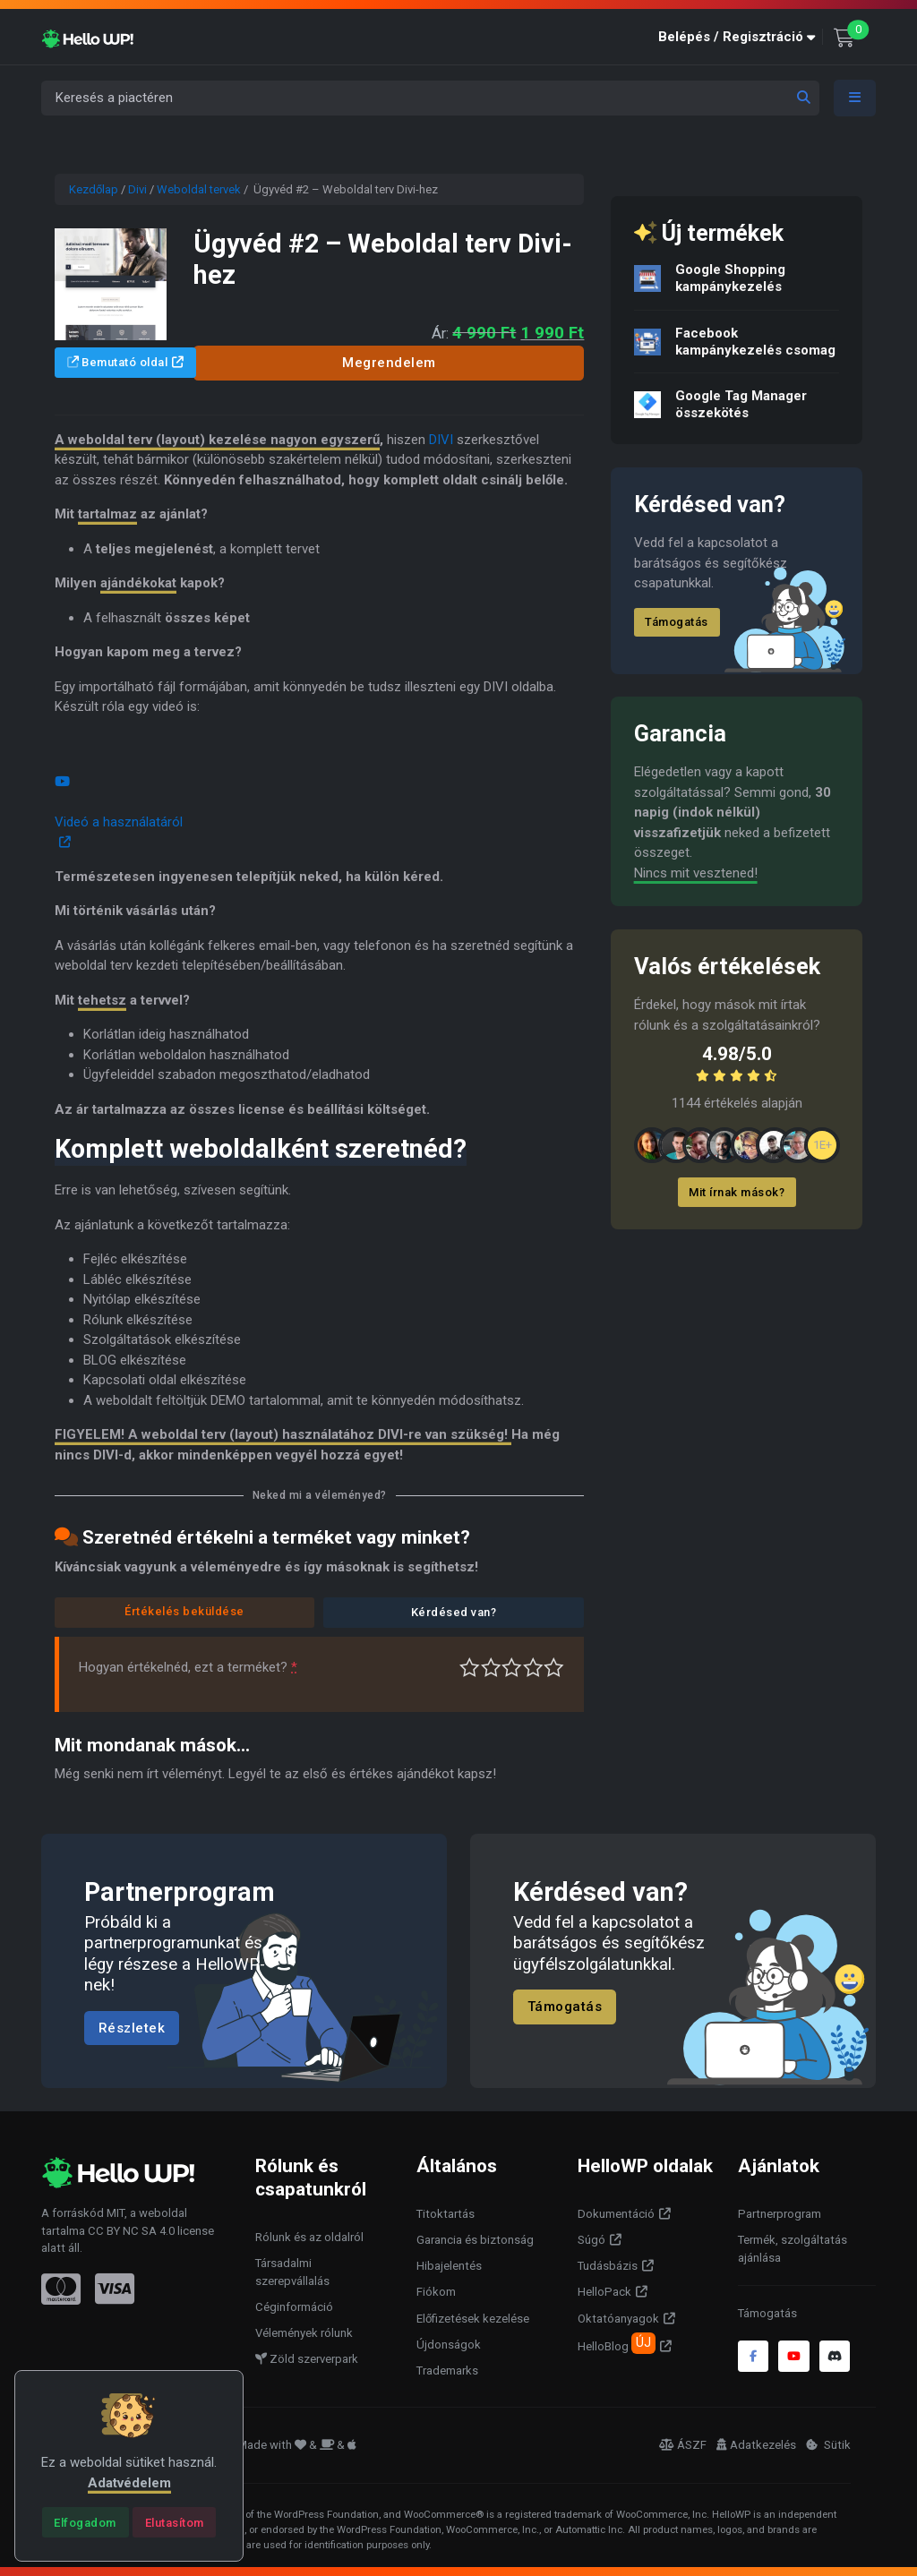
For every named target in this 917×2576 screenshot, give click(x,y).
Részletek (132, 2028)
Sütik (828, 2445)
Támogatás (677, 622)
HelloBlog (617, 2343)
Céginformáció (294, 2307)
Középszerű (491, 1667)
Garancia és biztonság (475, 2240)
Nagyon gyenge (469, 1667)
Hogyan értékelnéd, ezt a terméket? (188, 1667)
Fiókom (436, 2291)
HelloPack (604, 2291)
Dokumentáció (616, 2214)
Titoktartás (445, 2214)
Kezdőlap (93, 189)
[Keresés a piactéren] (430, 98)
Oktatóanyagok (618, 2318)
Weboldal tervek (199, 189)
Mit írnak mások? (737, 1192)
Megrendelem (389, 363)
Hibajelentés (449, 2265)
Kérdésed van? (454, 1612)
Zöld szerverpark (306, 2359)
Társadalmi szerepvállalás (292, 2272)
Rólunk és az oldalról (309, 2237)
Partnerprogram (779, 2214)
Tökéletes (554, 1667)
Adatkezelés (756, 2445)
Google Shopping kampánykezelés (730, 278)
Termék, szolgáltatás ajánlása (792, 2248)
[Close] (85, 2522)
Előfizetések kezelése (472, 2318)
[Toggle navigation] (855, 98)
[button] (740, 37)
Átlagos (511, 1667)
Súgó (591, 2240)
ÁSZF (683, 2445)
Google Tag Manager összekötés (741, 404)
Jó (533, 1667)
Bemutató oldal (117, 362)
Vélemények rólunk (304, 2333)
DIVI (441, 440)
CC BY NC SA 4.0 (131, 2231)
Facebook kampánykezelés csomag (755, 341)
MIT (115, 2213)
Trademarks (447, 2370)
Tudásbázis (608, 2265)
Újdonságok (448, 2344)
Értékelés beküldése (184, 1611)
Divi (137, 189)
